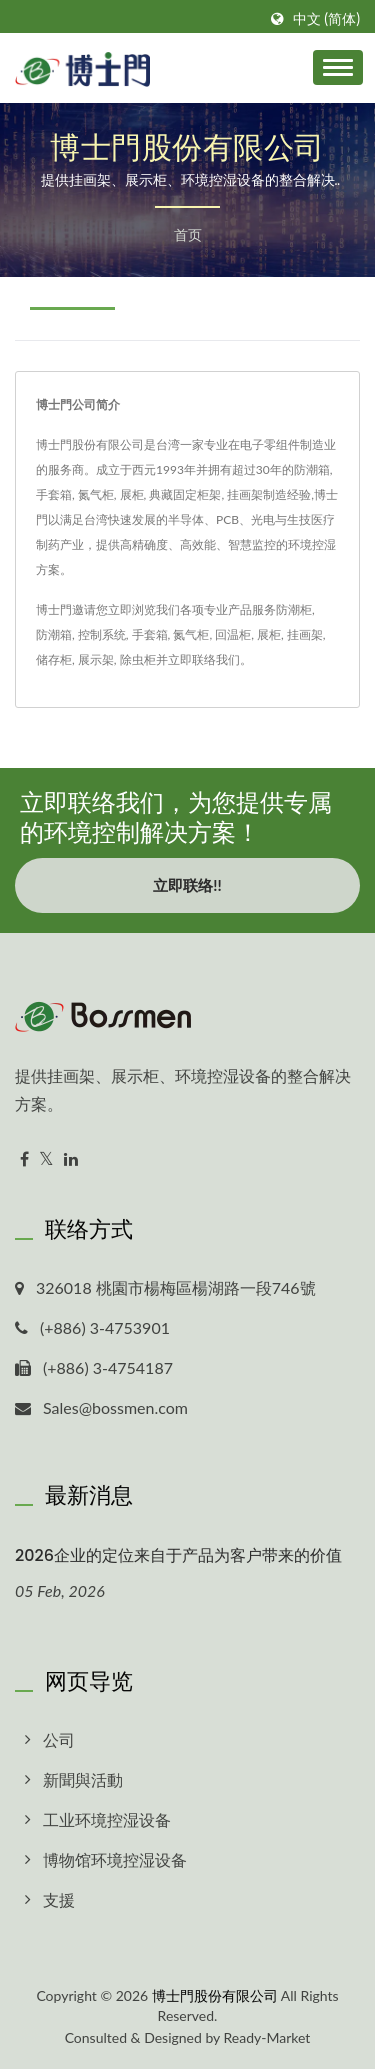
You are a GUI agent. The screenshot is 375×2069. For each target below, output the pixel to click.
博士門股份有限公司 (215, 1995)
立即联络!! (187, 885)
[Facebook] (24, 1159)
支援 (59, 1899)
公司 (59, 1739)
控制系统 (102, 634)
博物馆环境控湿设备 (115, 1859)
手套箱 (150, 634)
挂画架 (305, 634)
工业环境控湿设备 (107, 1819)
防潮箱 (54, 634)
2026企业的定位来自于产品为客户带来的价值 (178, 1555)
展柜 (269, 634)
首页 (188, 234)
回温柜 (233, 634)
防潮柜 (294, 609)
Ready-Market (267, 2037)
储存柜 (54, 659)
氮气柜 (191, 634)
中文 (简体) (326, 19)
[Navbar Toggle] (338, 67)
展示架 (96, 659)
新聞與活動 (83, 1779)
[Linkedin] (71, 1159)
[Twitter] (46, 1159)
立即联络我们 (204, 659)
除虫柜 (138, 659)
